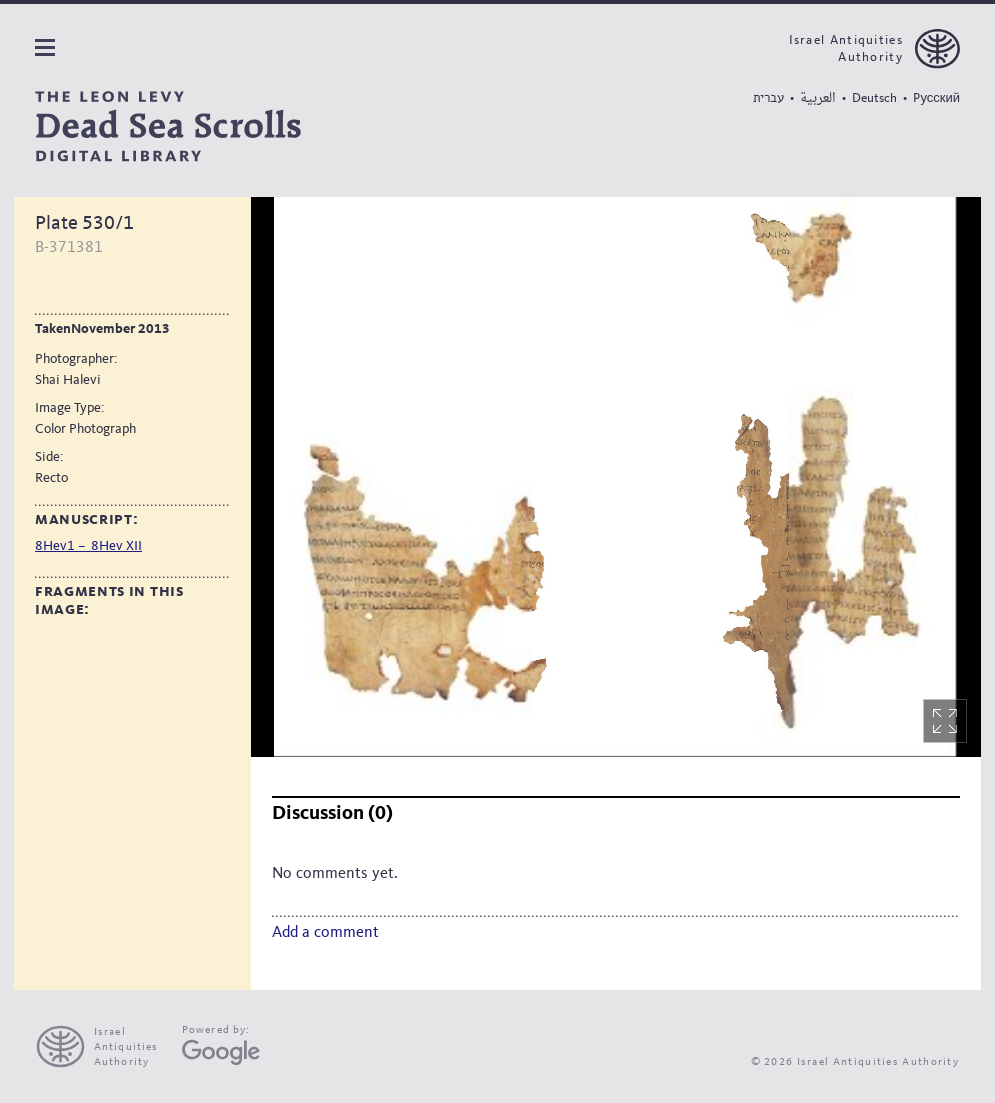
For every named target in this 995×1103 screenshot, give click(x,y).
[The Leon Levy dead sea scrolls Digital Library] (168, 126)
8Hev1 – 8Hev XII (88, 546)
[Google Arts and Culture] (221, 1052)
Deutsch (874, 98)
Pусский (936, 98)
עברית (768, 98)
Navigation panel (45, 47)
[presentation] (105, 1046)
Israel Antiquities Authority (846, 49)
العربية (818, 98)
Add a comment (325, 933)
